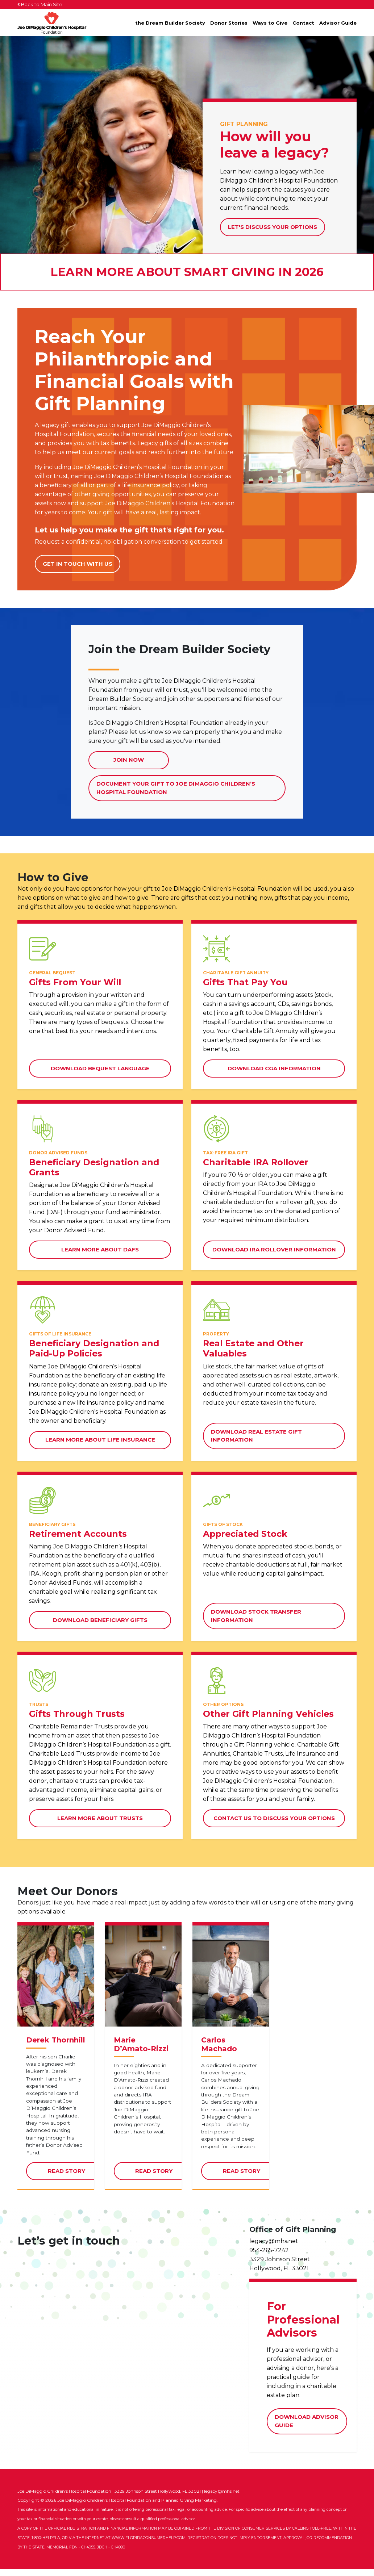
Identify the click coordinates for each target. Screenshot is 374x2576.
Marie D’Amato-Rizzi (141, 2051)
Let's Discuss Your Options (272, 226)
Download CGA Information (274, 1068)
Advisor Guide (338, 23)
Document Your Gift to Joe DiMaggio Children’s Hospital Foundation (175, 790)
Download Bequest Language (100, 1068)
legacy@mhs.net (273, 2248)
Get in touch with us (77, 563)
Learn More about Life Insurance (100, 1439)
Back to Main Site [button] (39, 4)
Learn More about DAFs (100, 1249)
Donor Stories (229, 23)
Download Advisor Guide (306, 2428)
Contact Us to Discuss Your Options (274, 1818)
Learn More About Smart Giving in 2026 (187, 272)
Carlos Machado (219, 2051)
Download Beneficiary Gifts (100, 1620)
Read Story (76, 2181)
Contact (303, 23)
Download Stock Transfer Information (256, 1615)
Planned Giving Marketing (189, 2507)
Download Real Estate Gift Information (256, 1435)
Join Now (128, 759)
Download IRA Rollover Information (274, 1249)
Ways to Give (270, 23)
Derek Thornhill (55, 2047)
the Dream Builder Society (170, 23)
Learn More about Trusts (100, 1818)
